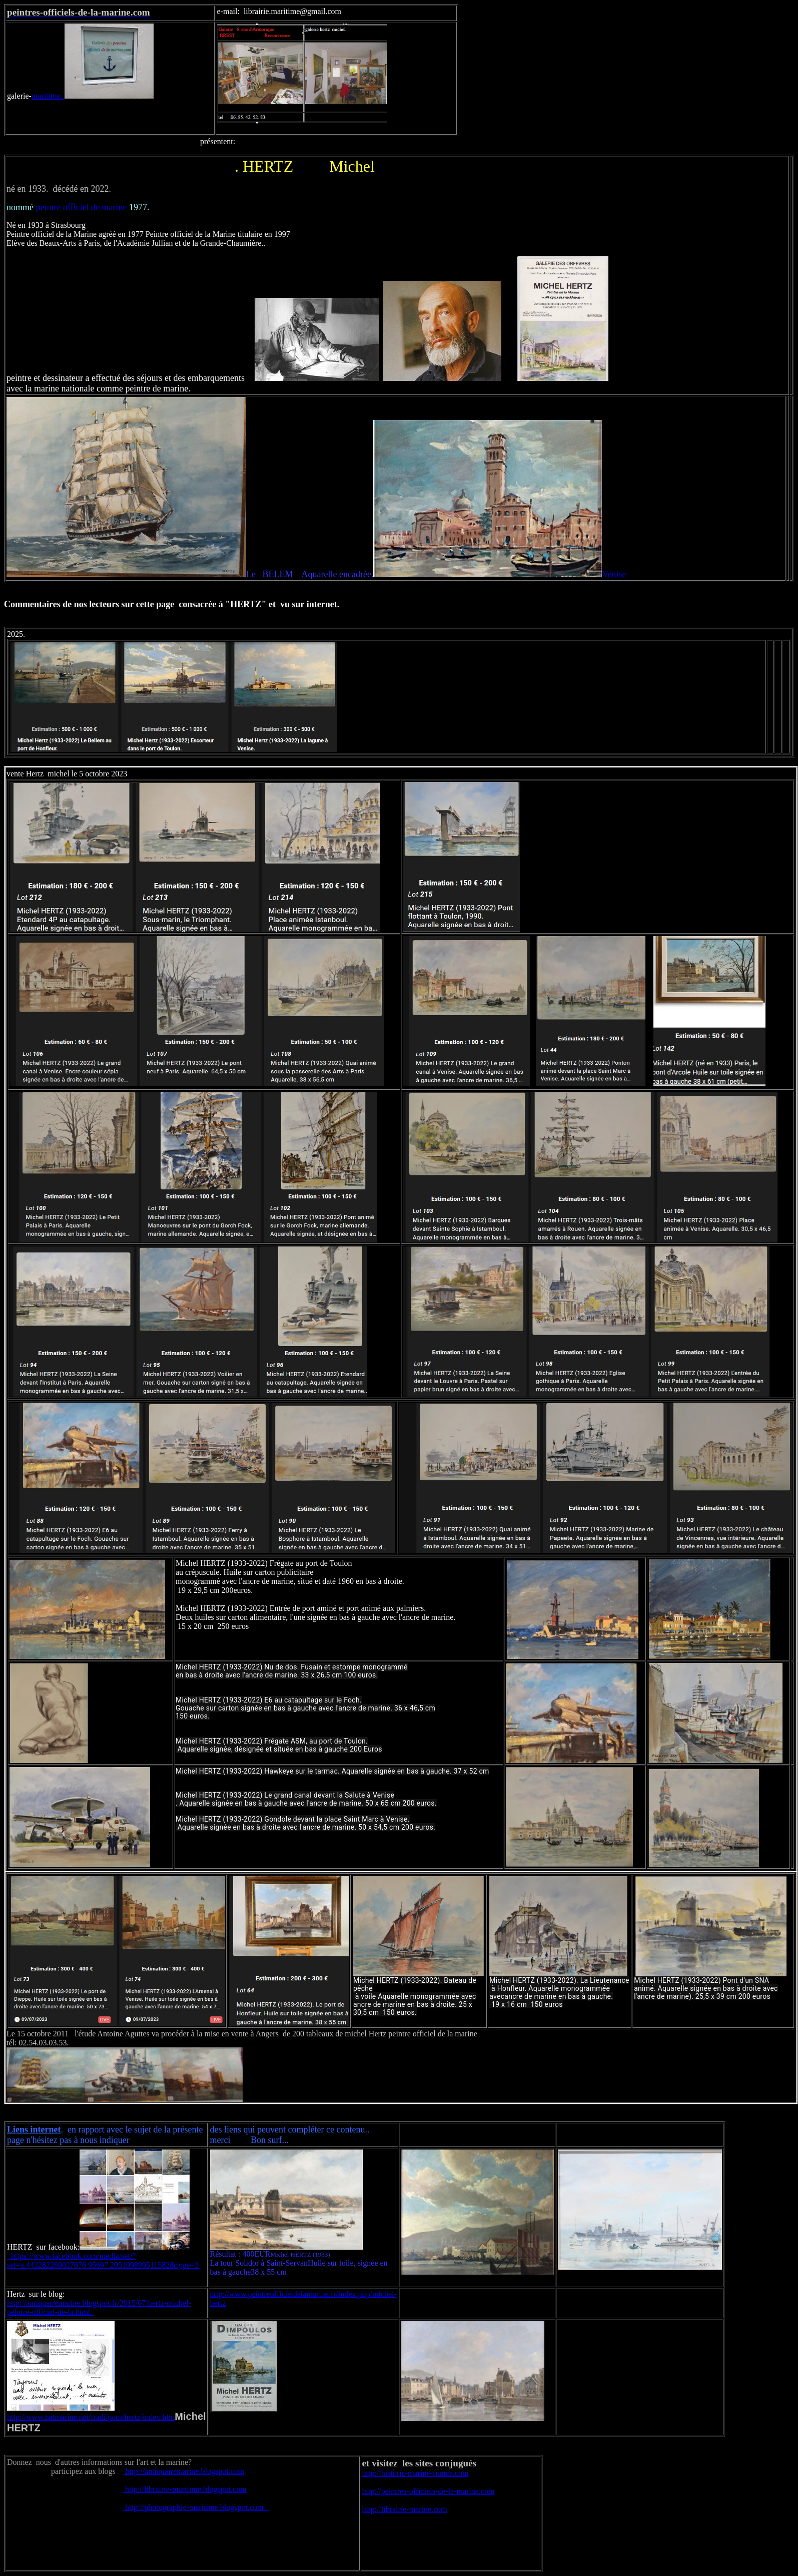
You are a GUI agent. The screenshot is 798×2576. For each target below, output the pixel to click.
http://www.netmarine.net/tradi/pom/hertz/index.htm (91, 2417)
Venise (614, 574)
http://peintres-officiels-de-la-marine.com (428, 2491)
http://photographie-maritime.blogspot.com (196, 2507)
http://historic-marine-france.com (415, 2473)
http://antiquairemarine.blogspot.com (184, 2471)
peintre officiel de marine (83, 207)
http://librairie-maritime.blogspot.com (185, 2489)
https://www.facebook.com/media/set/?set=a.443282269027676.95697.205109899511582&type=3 (103, 2260)
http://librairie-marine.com (404, 2509)
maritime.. (93, 96)
